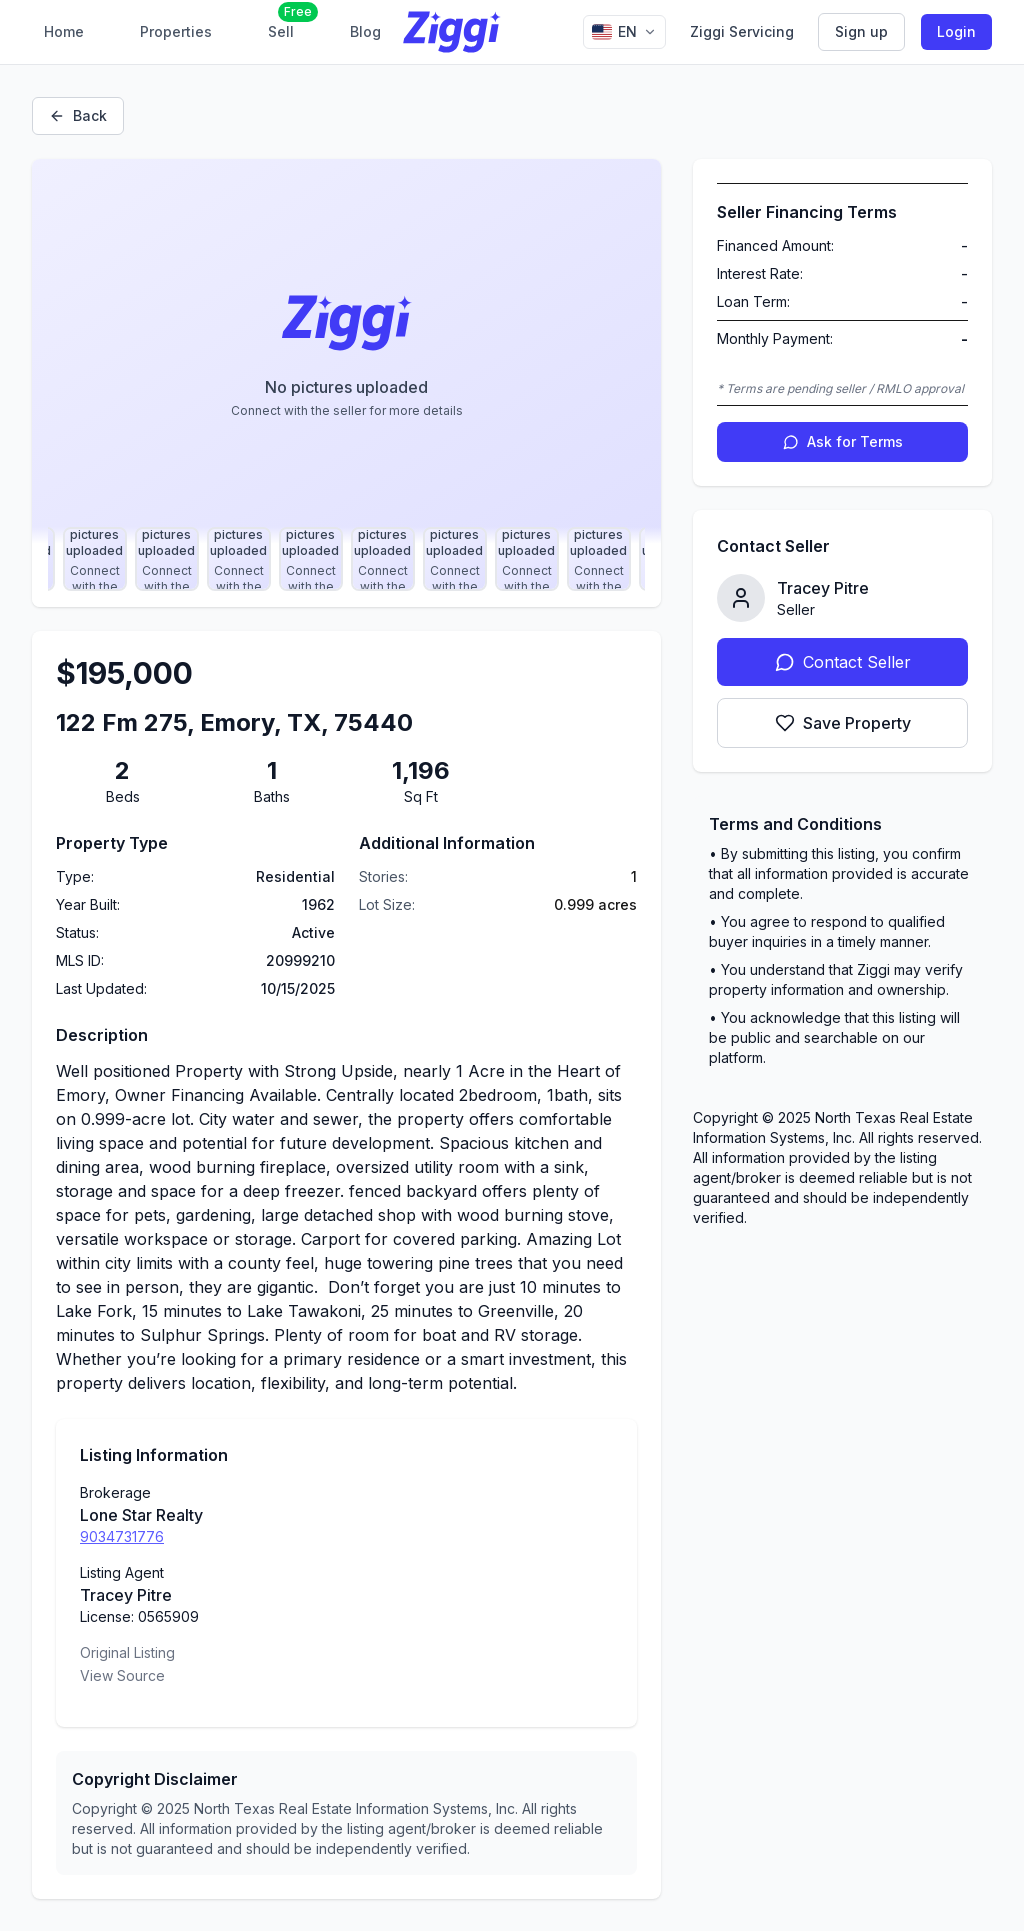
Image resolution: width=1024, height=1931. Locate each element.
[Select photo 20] (311, 559)
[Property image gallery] (346, 351)
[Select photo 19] (239, 559)
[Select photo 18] (167, 559)
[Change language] (624, 32)
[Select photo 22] (455, 559)
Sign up (861, 31)
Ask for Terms (843, 441)
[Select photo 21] (383, 559)
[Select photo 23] (527, 559)
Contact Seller (843, 662)
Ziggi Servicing (742, 31)
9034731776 (122, 1536)
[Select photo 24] (599, 559)
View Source (122, 1675)
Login (956, 31)
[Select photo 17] (95, 559)
